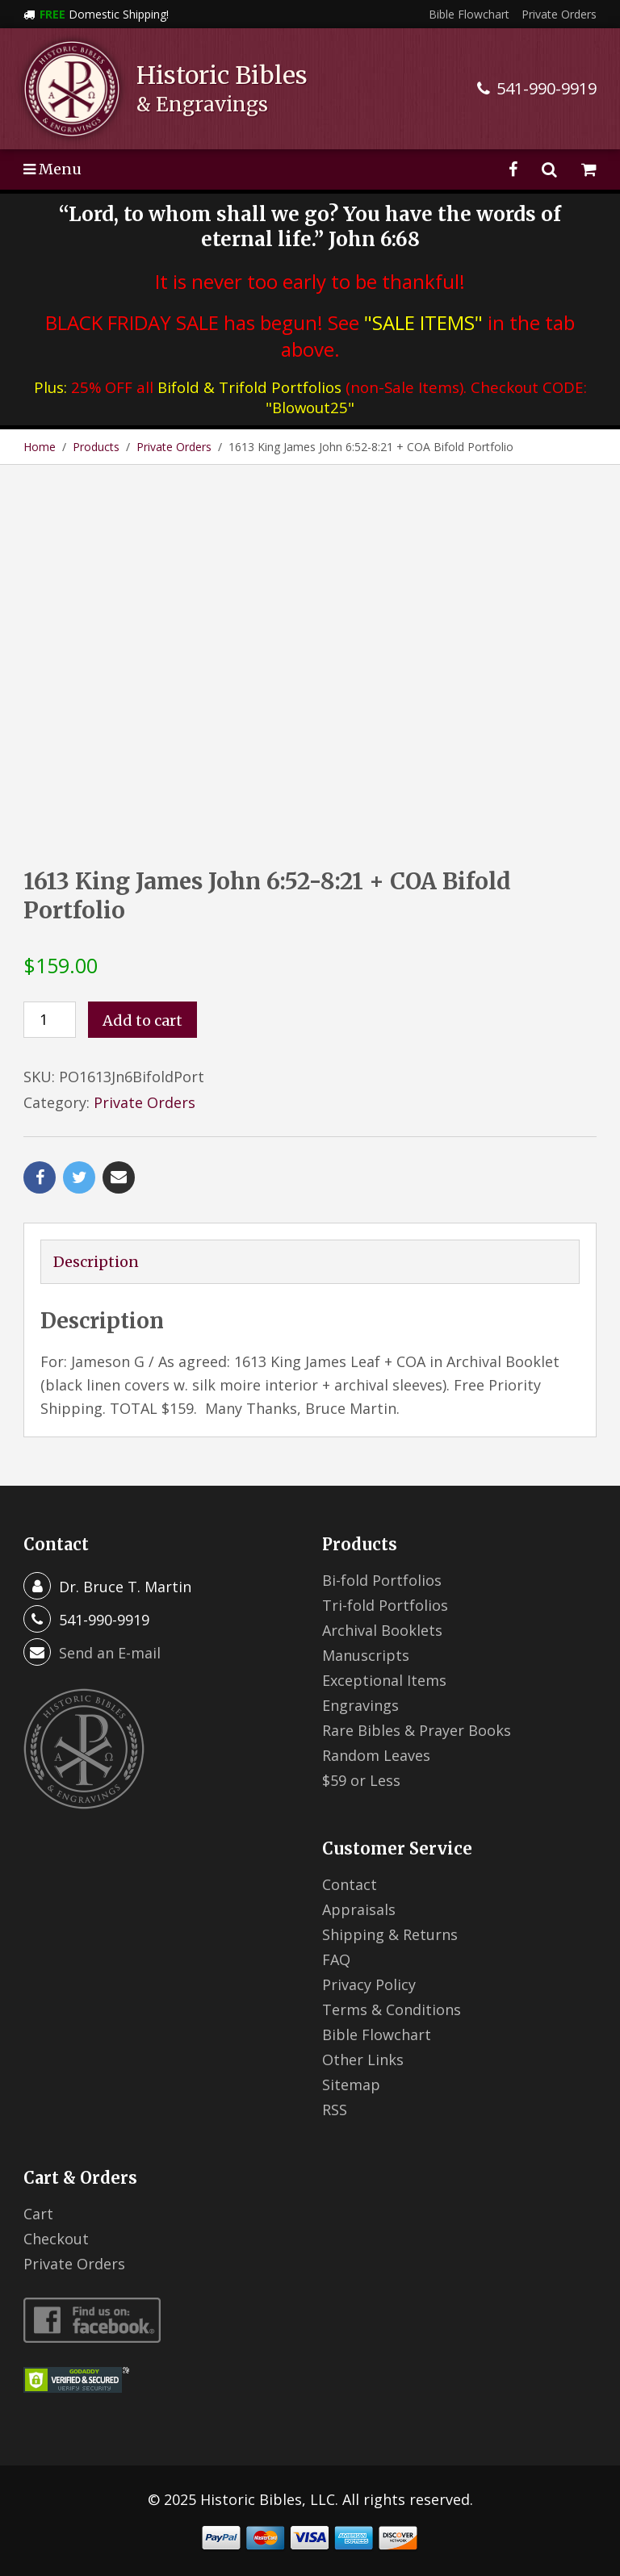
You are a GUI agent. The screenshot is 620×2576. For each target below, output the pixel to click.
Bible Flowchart (469, 14)
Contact (349, 1884)
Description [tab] (96, 1261)
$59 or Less (361, 1780)
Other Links (363, 2059)
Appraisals (359, 1909)
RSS (334, 2109)
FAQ (336, 1959)
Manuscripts (365, 1655)
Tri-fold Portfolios (385, 1605)
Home (39, 446)
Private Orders (559, 14)
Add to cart (142, 1020)
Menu (52, 169)
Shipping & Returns (390, 1934)
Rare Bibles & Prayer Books (416, 1730)
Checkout (56, 2238)
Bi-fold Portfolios (382, 1580)
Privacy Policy (369, 1984)
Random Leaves (376, 1755)
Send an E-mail (110, 1652)
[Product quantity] (49, 1020)
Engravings (360, 1705)
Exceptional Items (384, 1680)
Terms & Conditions (391, 2009)
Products (96, 446)
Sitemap (351, 2084)
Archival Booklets (382, 1630)
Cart (38, 2213)
